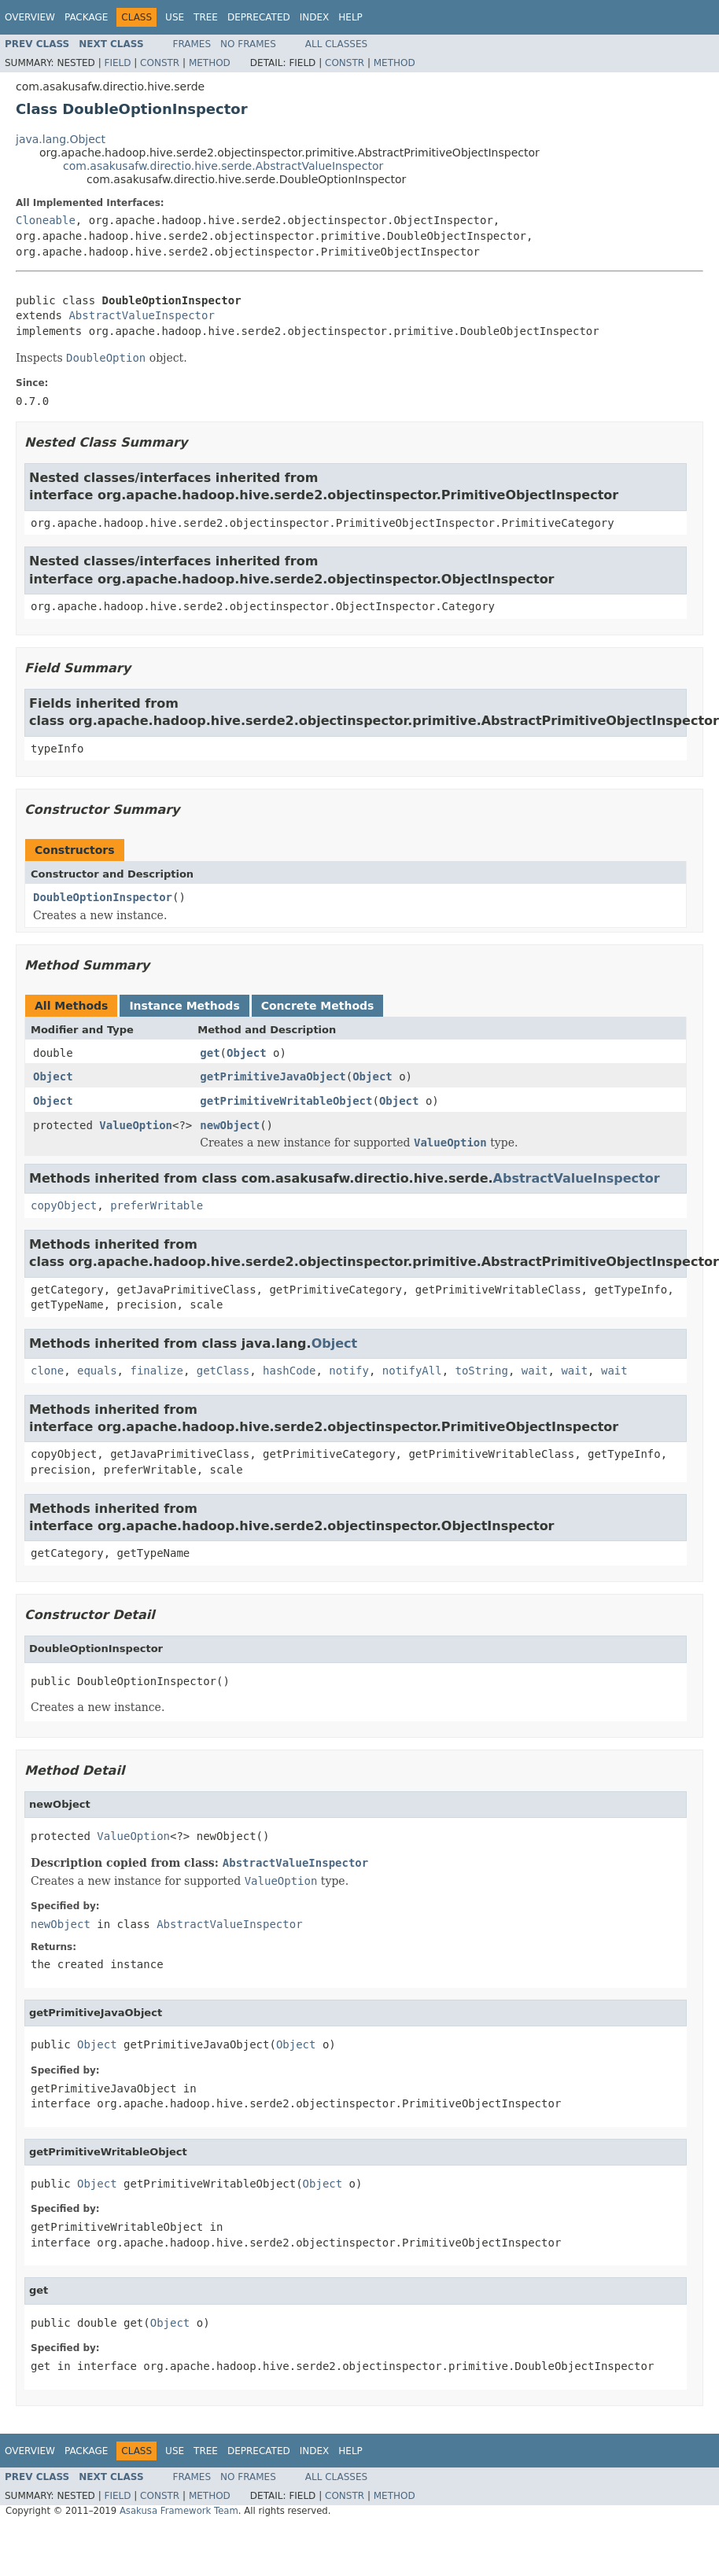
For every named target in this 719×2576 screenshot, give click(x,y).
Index (315, 17)
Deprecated (258, 17)
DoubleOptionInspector (102, 897)
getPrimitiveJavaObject (272, 1076)
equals (97, 1370)
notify (349, 1370)
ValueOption (135, 1125)
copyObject (64, 1205)
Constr (159, 62)
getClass (223, 1370)
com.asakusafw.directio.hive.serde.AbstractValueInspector (223, 166)
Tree (206, 17)
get (209, 1053)
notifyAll (412, 1370)
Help (350, 17)
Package (86, 17)
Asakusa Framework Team (179, 2510)
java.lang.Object (60, 139)
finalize (156, 1370)
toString (481, 1370)
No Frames (248, 44)
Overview (30, 17)
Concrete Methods (317, 1005)
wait (535, 1370)
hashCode (289, 1370)
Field (117, 62)
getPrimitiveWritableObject (286, 1101)
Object (247, 1053)
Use (174, 17)
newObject (230, 1125)
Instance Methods (184, 1005)
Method (209, 62)
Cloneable (46, 220)
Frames (192, 44)
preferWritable (156, 1205)
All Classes (336, 44)
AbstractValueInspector (141, 315)
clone (47, 1370)
